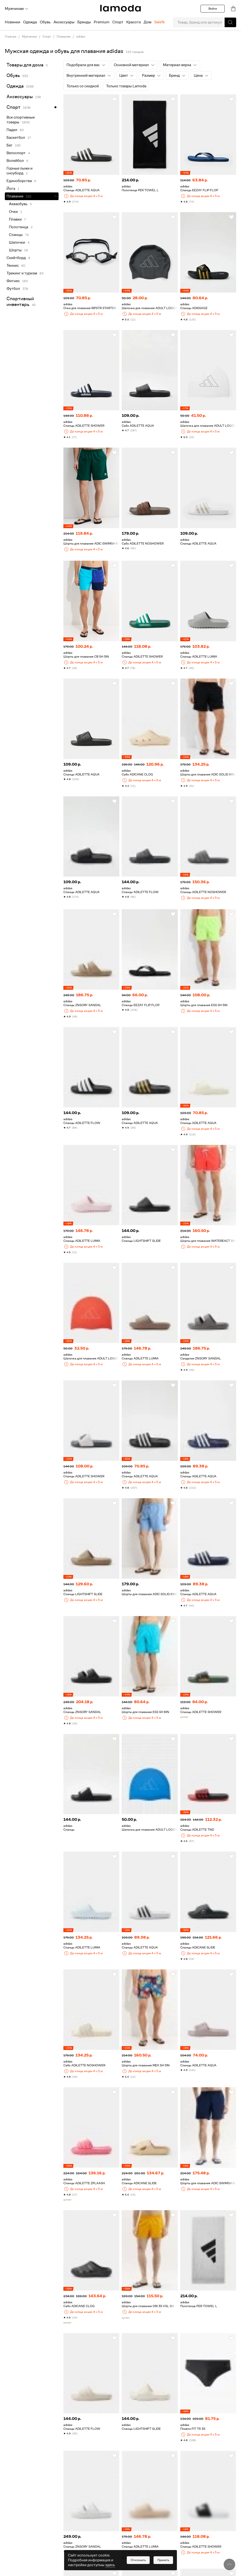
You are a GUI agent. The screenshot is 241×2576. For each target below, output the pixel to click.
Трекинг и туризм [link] (22, 273)
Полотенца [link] (18, 227)
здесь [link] (110, 2565)
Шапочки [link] (17, 242)
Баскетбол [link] (16, 137)
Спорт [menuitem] (117, 22)
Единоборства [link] (19, 180)
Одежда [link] (15, 86)
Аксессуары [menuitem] (64, 22)
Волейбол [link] (15, 160)
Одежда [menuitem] (30, 22)
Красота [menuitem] (133, 22)
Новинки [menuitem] (12, 22)
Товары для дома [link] (25, 65)
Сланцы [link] (16, 234)
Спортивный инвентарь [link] (20, 301)
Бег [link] (10, 145)
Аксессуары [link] (20, 96)
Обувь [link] (13, 75)
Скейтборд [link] (16, 257)
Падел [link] (12, 129)
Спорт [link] (46, 36)
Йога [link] (11, 188)
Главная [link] (10, 36)
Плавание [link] (64, 36)
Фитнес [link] (13, 281)
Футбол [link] (13, 288)
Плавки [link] (15, 219)
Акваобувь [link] (18, 204)
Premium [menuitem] (101, 22)
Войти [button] (212, 8)
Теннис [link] (13, 265)
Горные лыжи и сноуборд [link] (20, 171)
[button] (230, 22)
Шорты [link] (15, 250)
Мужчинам (16, 8)
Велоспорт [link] (16, 153)
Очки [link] (13, 211)
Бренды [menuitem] (84, 22)
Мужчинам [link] (29, 36)
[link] (120, 8)
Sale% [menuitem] (159, 22)
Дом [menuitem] (147, 22)
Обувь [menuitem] (45, 22)
